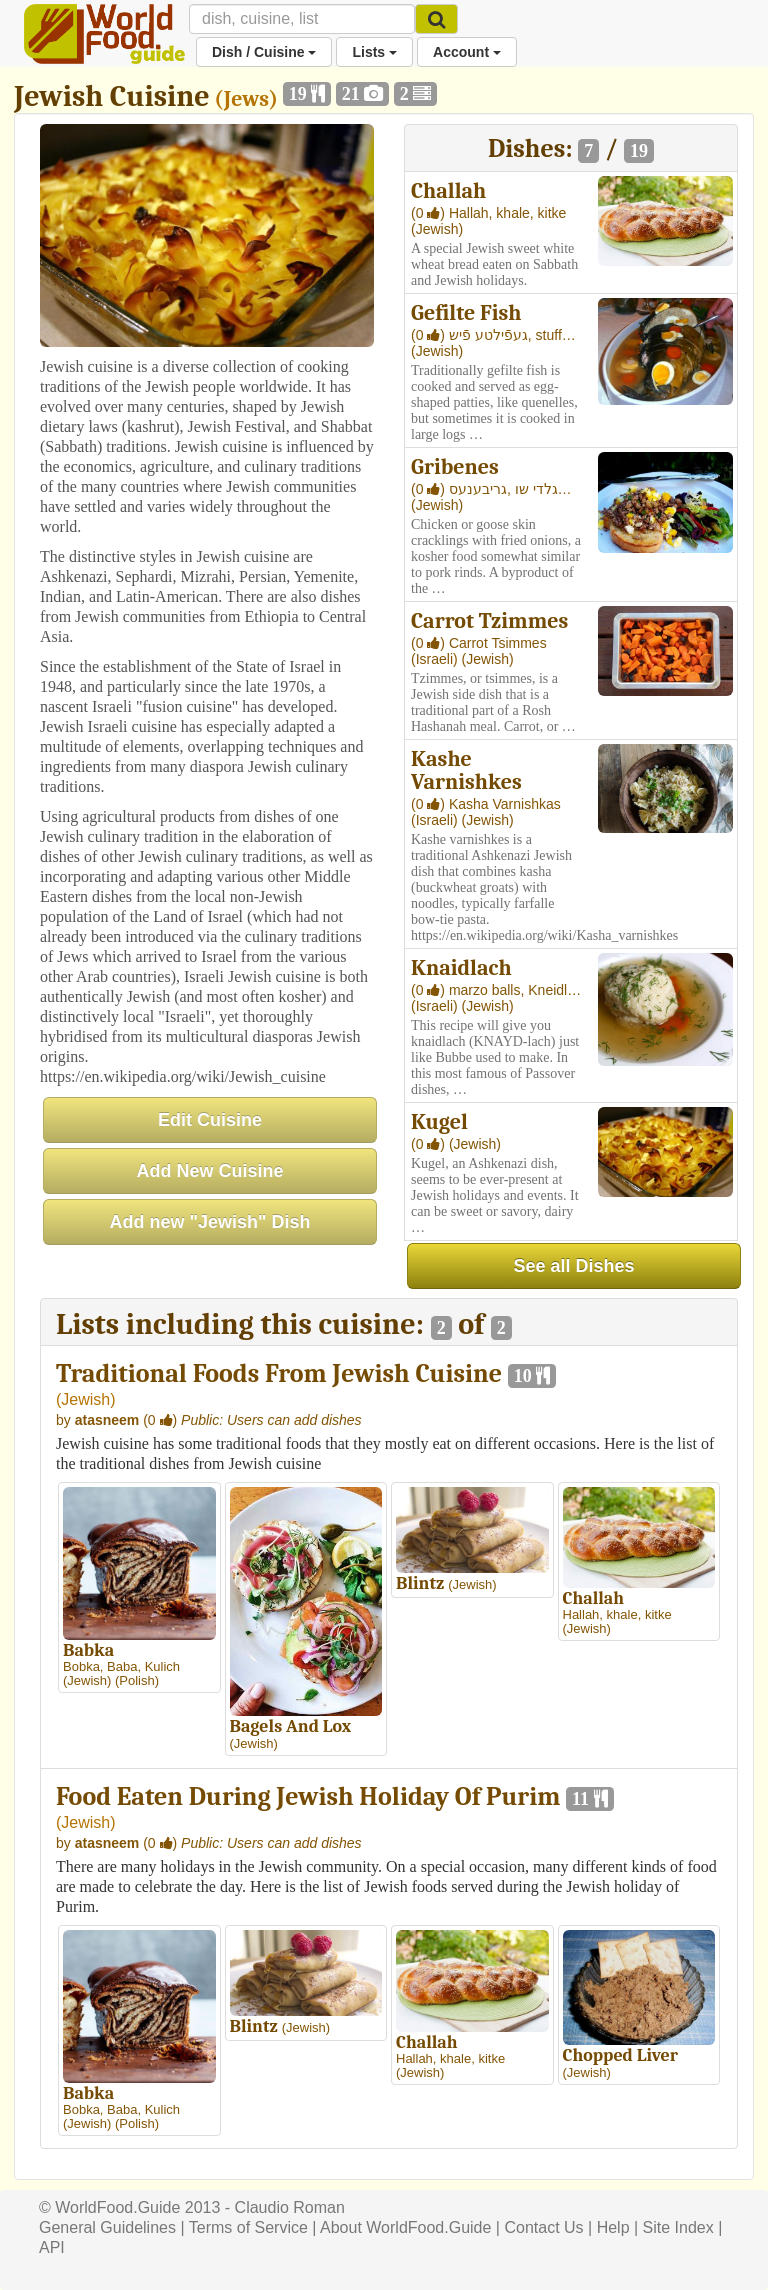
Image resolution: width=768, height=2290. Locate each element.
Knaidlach (461, 968)
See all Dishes (573, 1266)
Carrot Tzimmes (489, 621)
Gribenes (455, 467)
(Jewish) (437, 229)
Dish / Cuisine (264, 52)
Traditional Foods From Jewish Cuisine (279, 1374)
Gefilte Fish (466, 313)
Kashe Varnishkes (466, 770)
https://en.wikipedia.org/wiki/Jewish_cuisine (183, 1076)
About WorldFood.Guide (405, 2227)
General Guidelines (107, 2227)
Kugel (439, 1122)
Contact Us (543, 2227)
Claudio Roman (290, 2207)
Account (467, 52)
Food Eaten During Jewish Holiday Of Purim (308, 1797)
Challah (448, 191)
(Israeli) (436, 659)
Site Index (678, 2227)
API (52, 2247)
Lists (374, 52)
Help (613, 2227)
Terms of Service (248, 2227)
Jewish (85, 1399)
